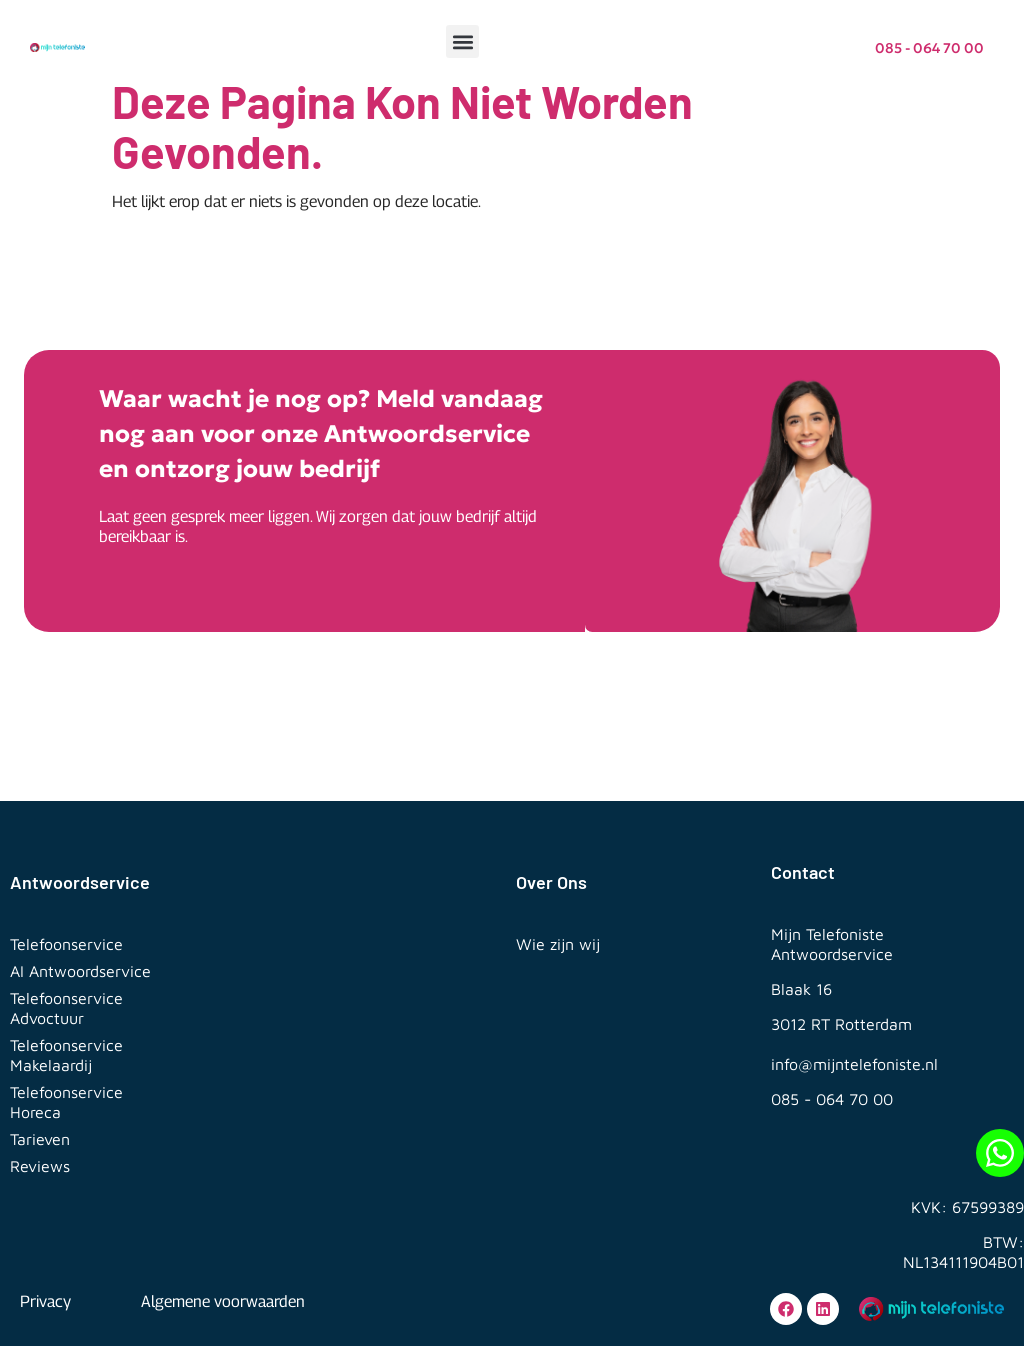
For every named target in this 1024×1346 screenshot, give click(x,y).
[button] (462, 41)
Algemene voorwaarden (223, 1301)
